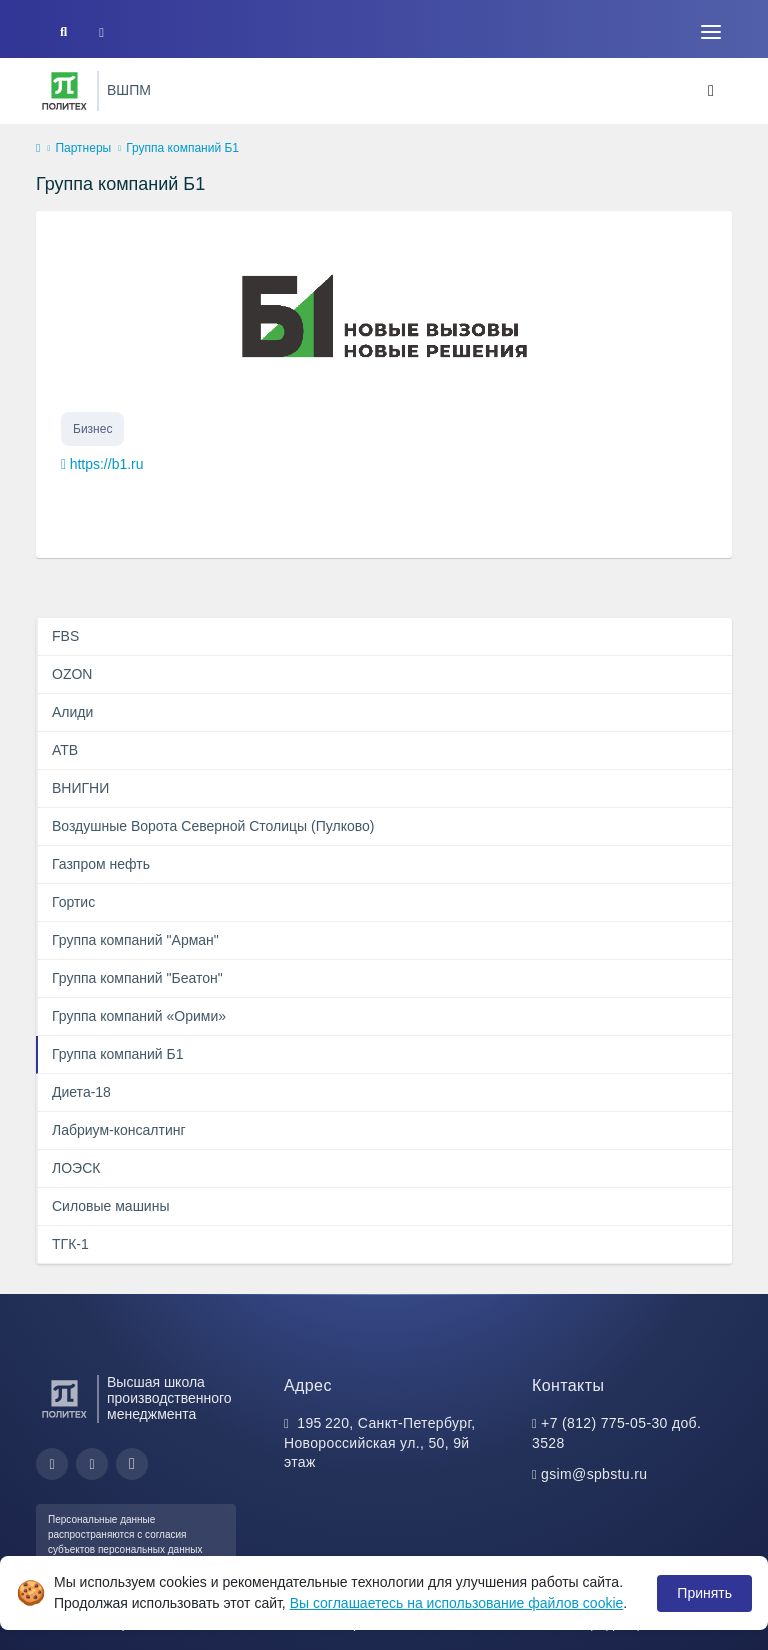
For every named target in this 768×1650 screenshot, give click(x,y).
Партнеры (83, 148)
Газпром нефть (101, 864)
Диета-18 (81, 1092)
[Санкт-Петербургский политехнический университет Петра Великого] (64, 91)
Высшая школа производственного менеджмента (169, 1398)
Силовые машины (110, 1206)
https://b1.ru (107, 464)
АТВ (65, 750)
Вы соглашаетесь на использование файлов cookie (457, 1603)
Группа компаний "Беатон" (137, 978)
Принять (704, 1593)
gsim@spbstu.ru (594, 1474)
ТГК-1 (70, 1244)
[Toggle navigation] (711, 32)
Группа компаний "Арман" (135, 940)
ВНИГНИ (80, 788)
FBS (65, 636)
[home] (38, 149)
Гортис (73, 902)
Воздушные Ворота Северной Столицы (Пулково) (213, 826)
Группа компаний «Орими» (139, 1016)
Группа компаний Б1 (118, 1054)
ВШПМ (129, 90)
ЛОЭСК (76, 1168)
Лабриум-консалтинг (119, 1130)
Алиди (72, 712)
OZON (72, 674)
